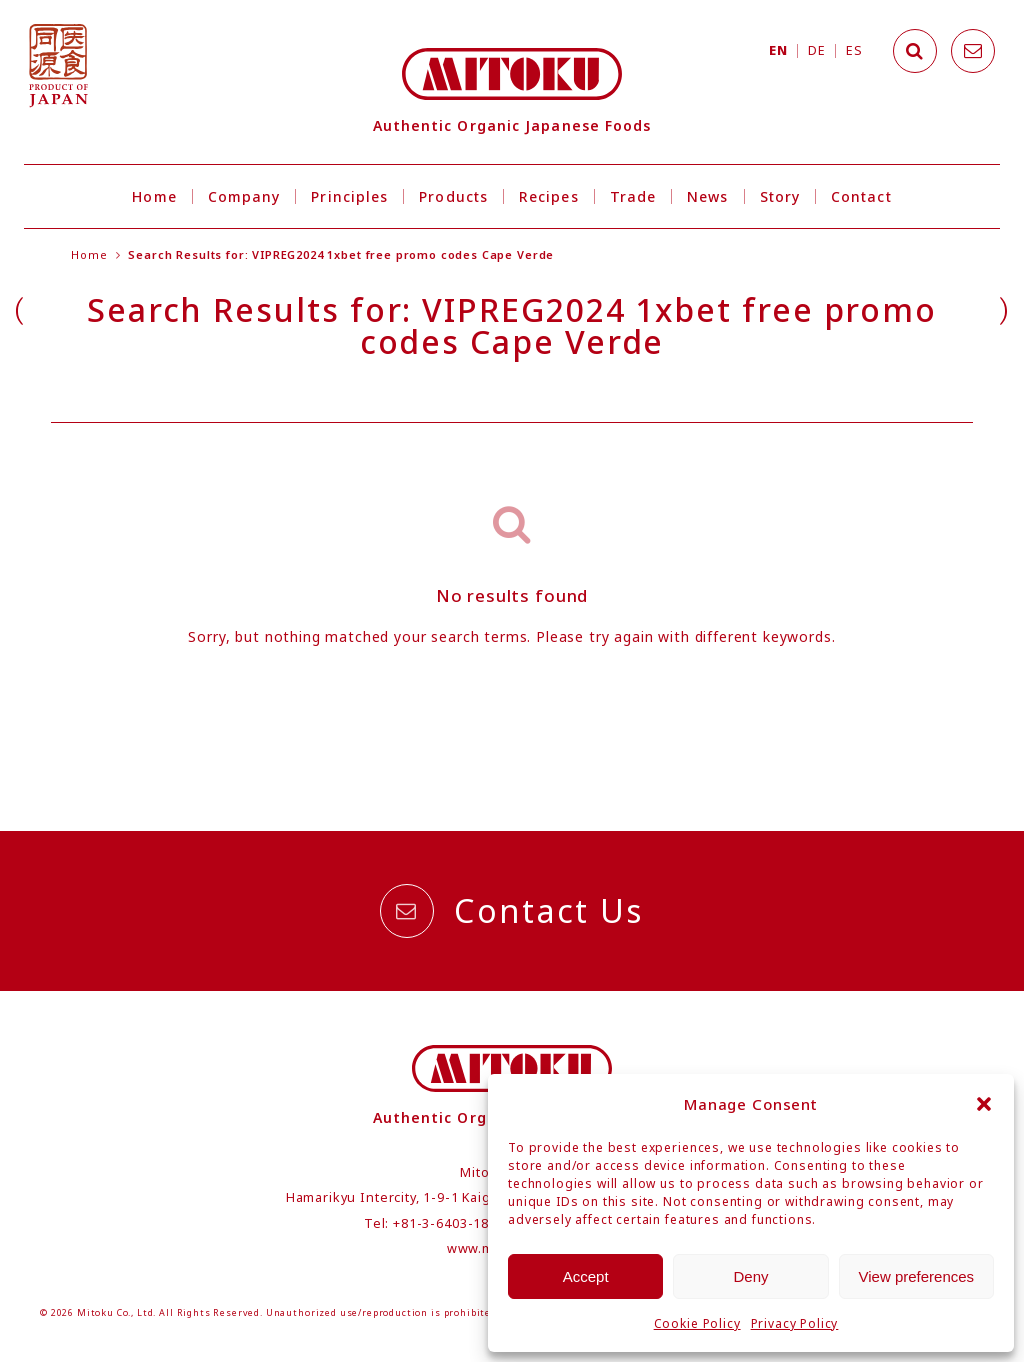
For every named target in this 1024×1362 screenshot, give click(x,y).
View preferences (917, 1276)
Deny (750, 1276)
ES (854, 50)
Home (154, 196)
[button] (984, 1104)
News (707, 196)
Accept (586, 1276)
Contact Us (511, 911)
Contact (861, 196)
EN (778, 50)
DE (816, 50)
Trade (633, 196)
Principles (349, 196)
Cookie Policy (697, 1323)
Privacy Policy (795, 1323)
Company (244, 196)
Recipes (549, 196)
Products (453, 196)
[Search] (915, 51)
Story (780, 196)
